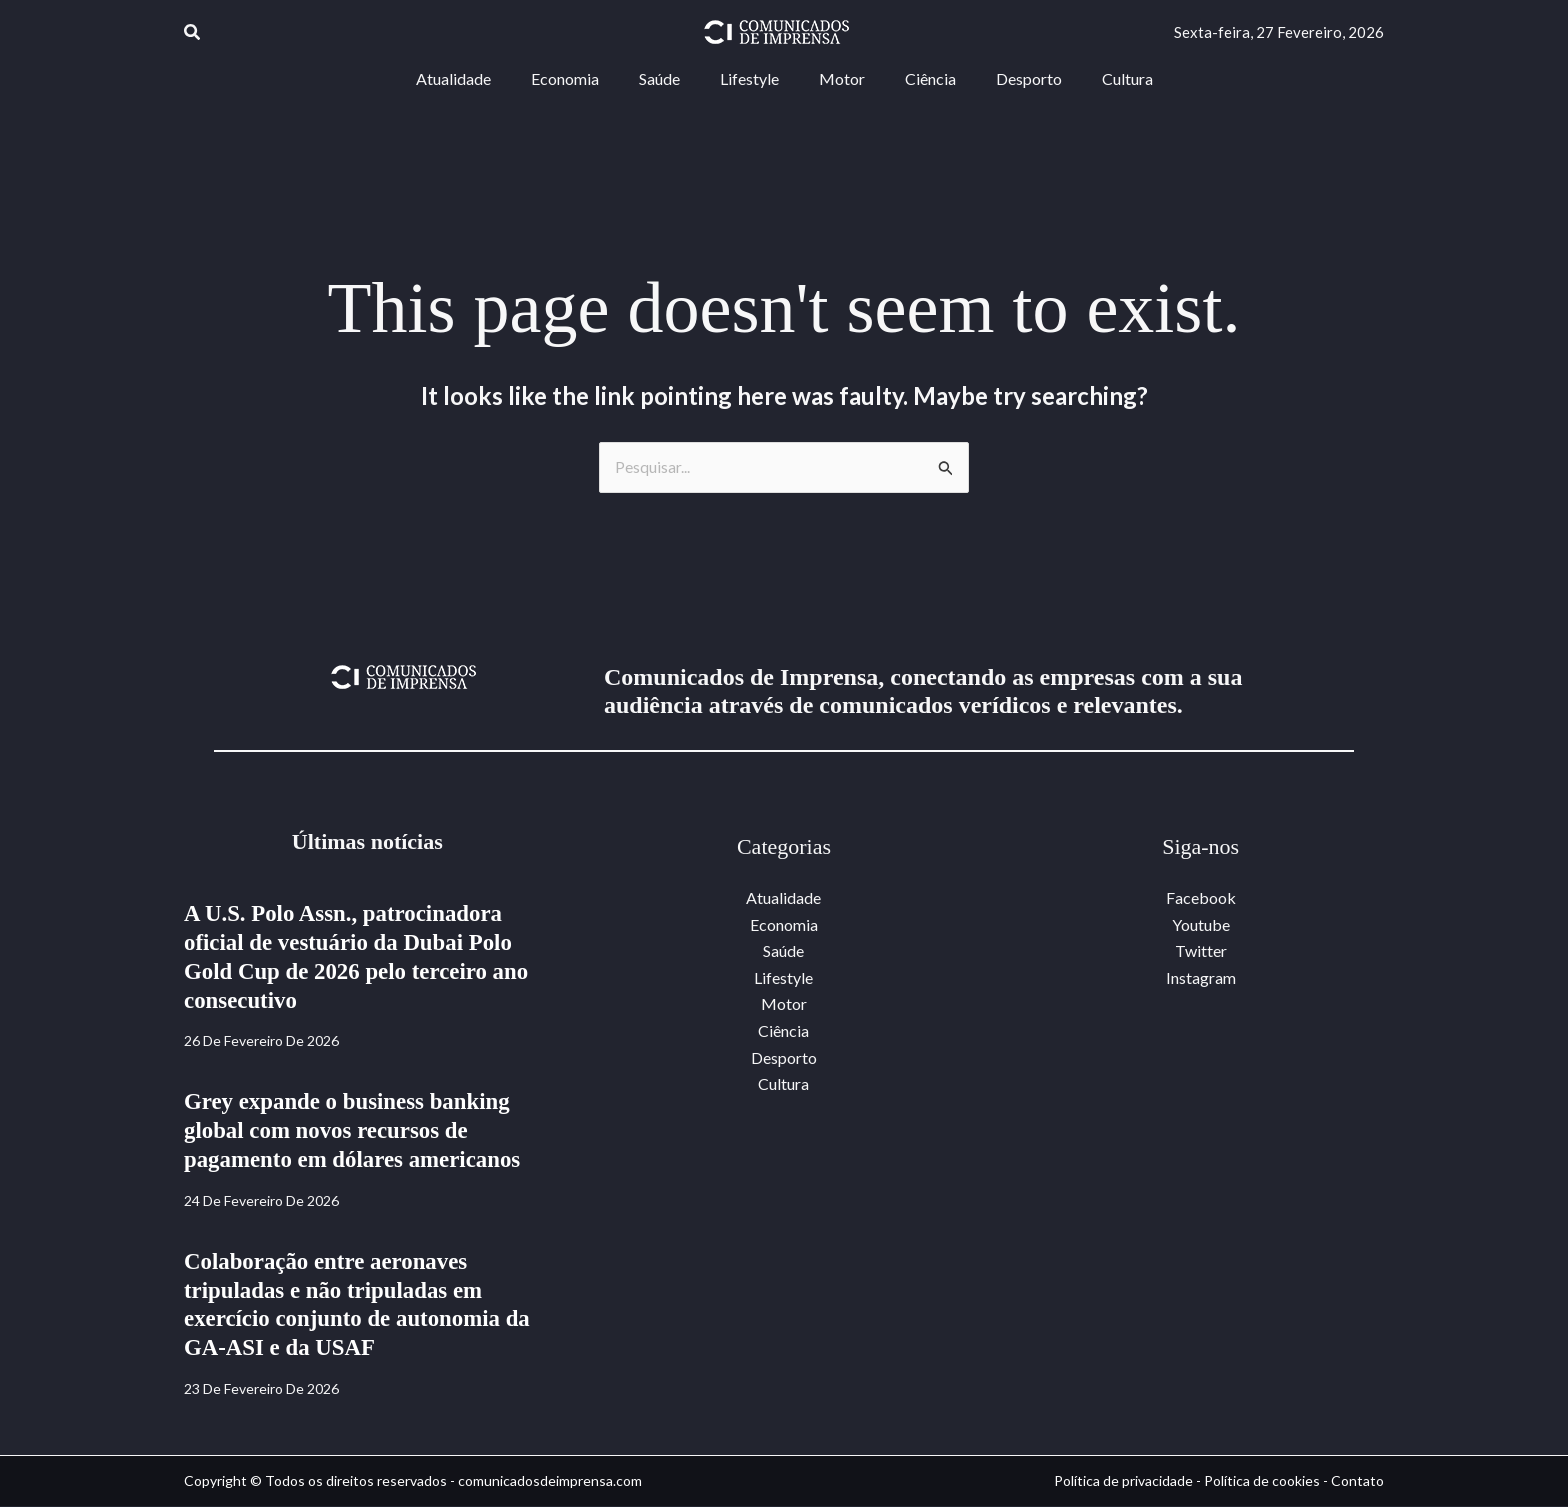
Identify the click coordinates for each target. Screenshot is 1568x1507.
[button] (193, 32)
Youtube (1201, 924)
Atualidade (783, 898)
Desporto (784, 1056)
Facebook (1201, 898)
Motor (784, 1004)
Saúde (783, 951)
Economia (784, 924)
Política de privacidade (1123, 1481)
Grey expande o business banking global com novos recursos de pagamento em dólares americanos (361, 1131)
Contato (1357, 1481)
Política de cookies (1262, 1481)
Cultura (783, 1083)
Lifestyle (783, 977)
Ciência (783, 1030)
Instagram (1201, 977)
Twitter (1201, 951)
